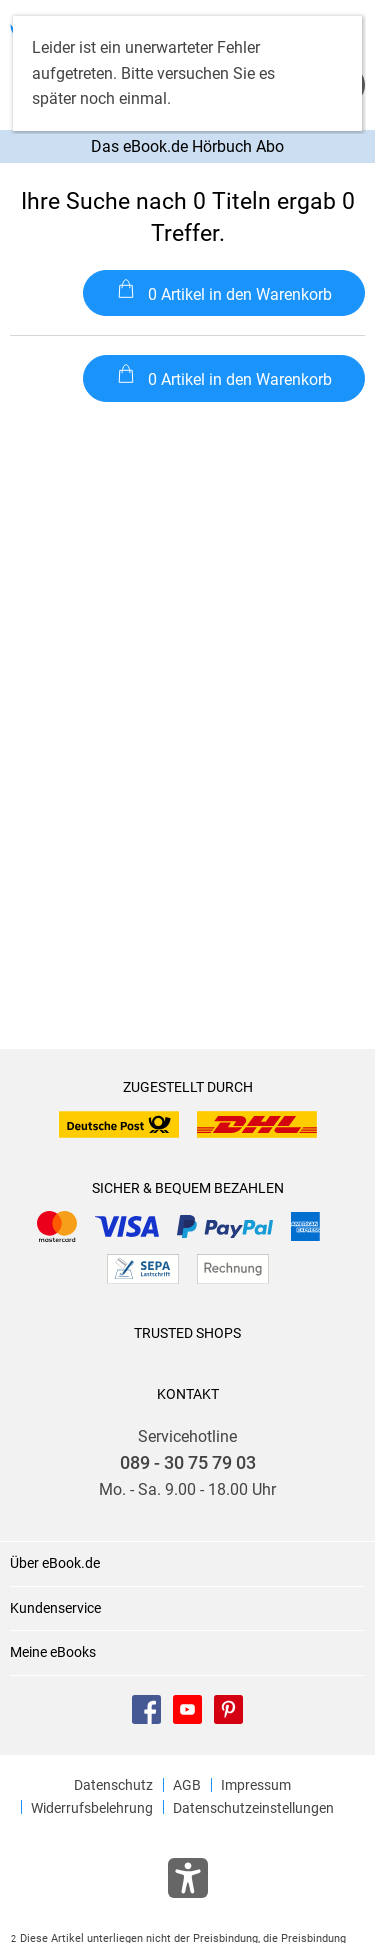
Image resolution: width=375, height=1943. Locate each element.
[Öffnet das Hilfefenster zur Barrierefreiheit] (188, 1882)
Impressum (256, 1785)
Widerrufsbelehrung (92, 1808)
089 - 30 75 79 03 (188, 1463)
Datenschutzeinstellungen (253, 1808)
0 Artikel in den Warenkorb (224, 291)
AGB (187, 1785)
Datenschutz (113, 1785)
